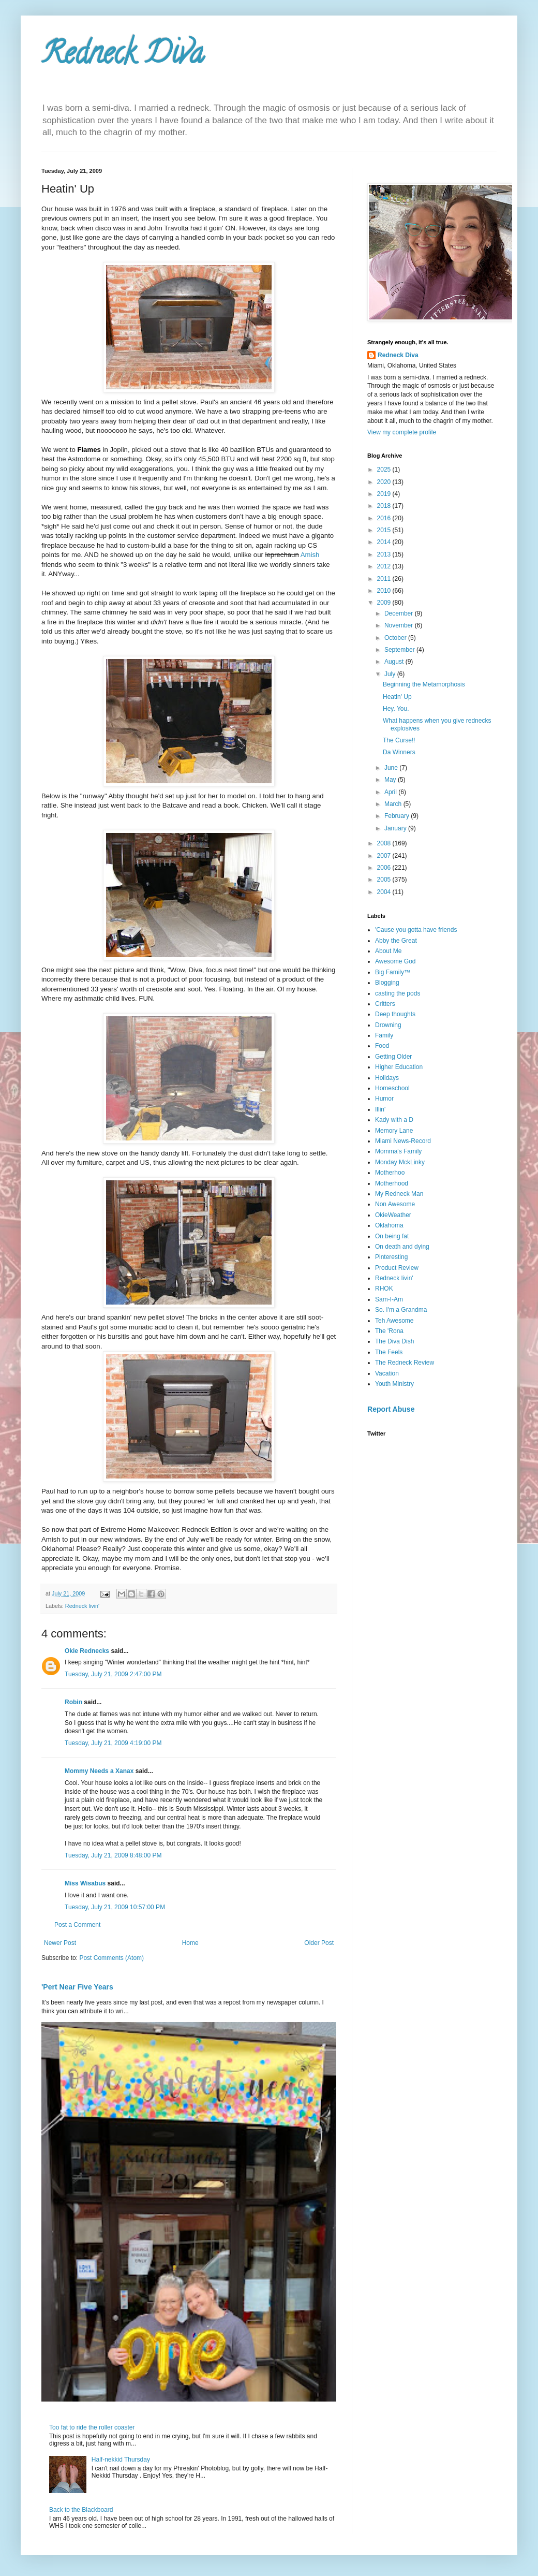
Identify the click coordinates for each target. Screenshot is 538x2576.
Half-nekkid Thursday (121, 2459)
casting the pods (397, 993)
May (391, 779)
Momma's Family (398, 1151)
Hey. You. (396, 708)
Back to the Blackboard (81, 2509)
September (400, 649)
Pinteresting (391, 1257)
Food (382, 1045)
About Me (388, 951)
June (391, 767)
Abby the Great (396, 940)
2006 (385, 867)
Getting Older (393, 1056)
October (396, 637)
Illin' (380, 1109)
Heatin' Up (397, 696)
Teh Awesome (394, 1320)
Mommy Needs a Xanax (99, 1771)
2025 (385, 469)
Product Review (397, 1267)
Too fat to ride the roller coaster (91, 2427)
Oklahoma (389, 1225)
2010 (385, 590)
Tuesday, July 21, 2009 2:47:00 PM (113, 1674)
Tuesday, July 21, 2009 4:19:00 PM (113, 1743)
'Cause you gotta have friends (416, 929)
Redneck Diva (122, 56)
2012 (385, 566)
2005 (385, 879)
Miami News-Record (403, 1141)
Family (384, 1035)
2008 (385, 843)
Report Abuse (390, 1409)
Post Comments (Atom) (111, 1958)
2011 (385, 578)
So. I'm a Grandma (401, 1309)
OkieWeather (393, 1215)
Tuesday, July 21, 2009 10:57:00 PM (115, 1907)
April (391, 792)
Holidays (387, 1077)
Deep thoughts (395, 1014)
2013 (385, 554)
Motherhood (391, 1183)
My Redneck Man (399, 1193)
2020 (385, 482)
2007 (385, 855)
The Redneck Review (404, 1362)
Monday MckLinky (400, 1162)
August (395, 661)
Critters (385, 1003)
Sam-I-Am (389, 1299)
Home (190, 1942)
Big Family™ (392, 972)
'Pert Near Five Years (77, 1987)
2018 (385, 505)
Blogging (387, 982)
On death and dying (402, 1246)
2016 (385, 518)
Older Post (319, 1942)
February (397, 815)
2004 (385, 892)
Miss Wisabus (85, 1883)
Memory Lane (394, 1130)
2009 (385, 602)
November (399, 625)
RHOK (384, 1288)
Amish (310, 555)
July (390, 674)
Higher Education (399, 1067)
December (399, 613)
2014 (385, 542)
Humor (384, 1098)
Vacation (387, 1373)
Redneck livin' (82, 1606)
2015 (385, 530)
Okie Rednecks (87, 1651)
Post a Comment (77, 1924)
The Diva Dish (394, 1341)
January (396, 828)
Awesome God (395, 961)
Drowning (388, 1025)
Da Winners (399, 752)
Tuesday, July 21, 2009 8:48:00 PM (113, 1855)
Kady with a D (394, 1119)
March (394, 804)
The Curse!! (399, 740)
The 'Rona (389, 1331)
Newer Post (60, 1942)
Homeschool (392, 1088)
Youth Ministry (394, 1383)
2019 (385, 493)
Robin (73, 1702)
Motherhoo (390, 1172)
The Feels (388, 1352)
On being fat (392, 1236)
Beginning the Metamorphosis (424, 684)
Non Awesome (395, 1204)
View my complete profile (401, 432)
